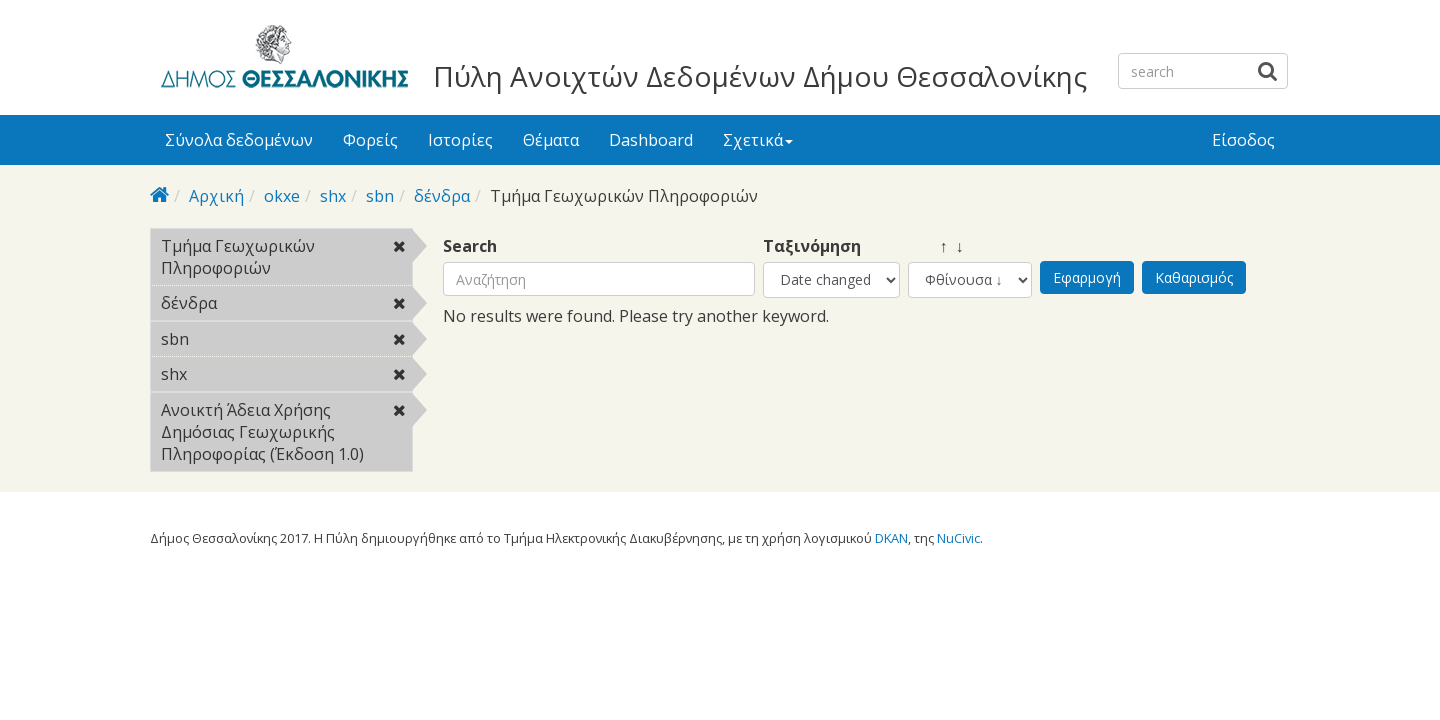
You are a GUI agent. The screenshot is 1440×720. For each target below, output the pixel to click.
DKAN (891, 538)
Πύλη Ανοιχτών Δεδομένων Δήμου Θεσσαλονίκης (760, 76)
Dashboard (651, 140)
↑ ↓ (936, 246)
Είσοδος (1243, 140)
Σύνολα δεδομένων (239, 140)
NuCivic (958, 538)
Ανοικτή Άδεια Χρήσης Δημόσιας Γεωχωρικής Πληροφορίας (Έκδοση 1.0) (286, 435)
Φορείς (370, 140)
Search (470, 246)
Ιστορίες (460, 140)
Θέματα (551, 140)
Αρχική (216, 196)
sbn (380, 196)
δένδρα (442, 196)
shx (333, 196)
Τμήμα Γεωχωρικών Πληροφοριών (286, 260)
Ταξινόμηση (812, 246)
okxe (282, 196)
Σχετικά (758, 140)
